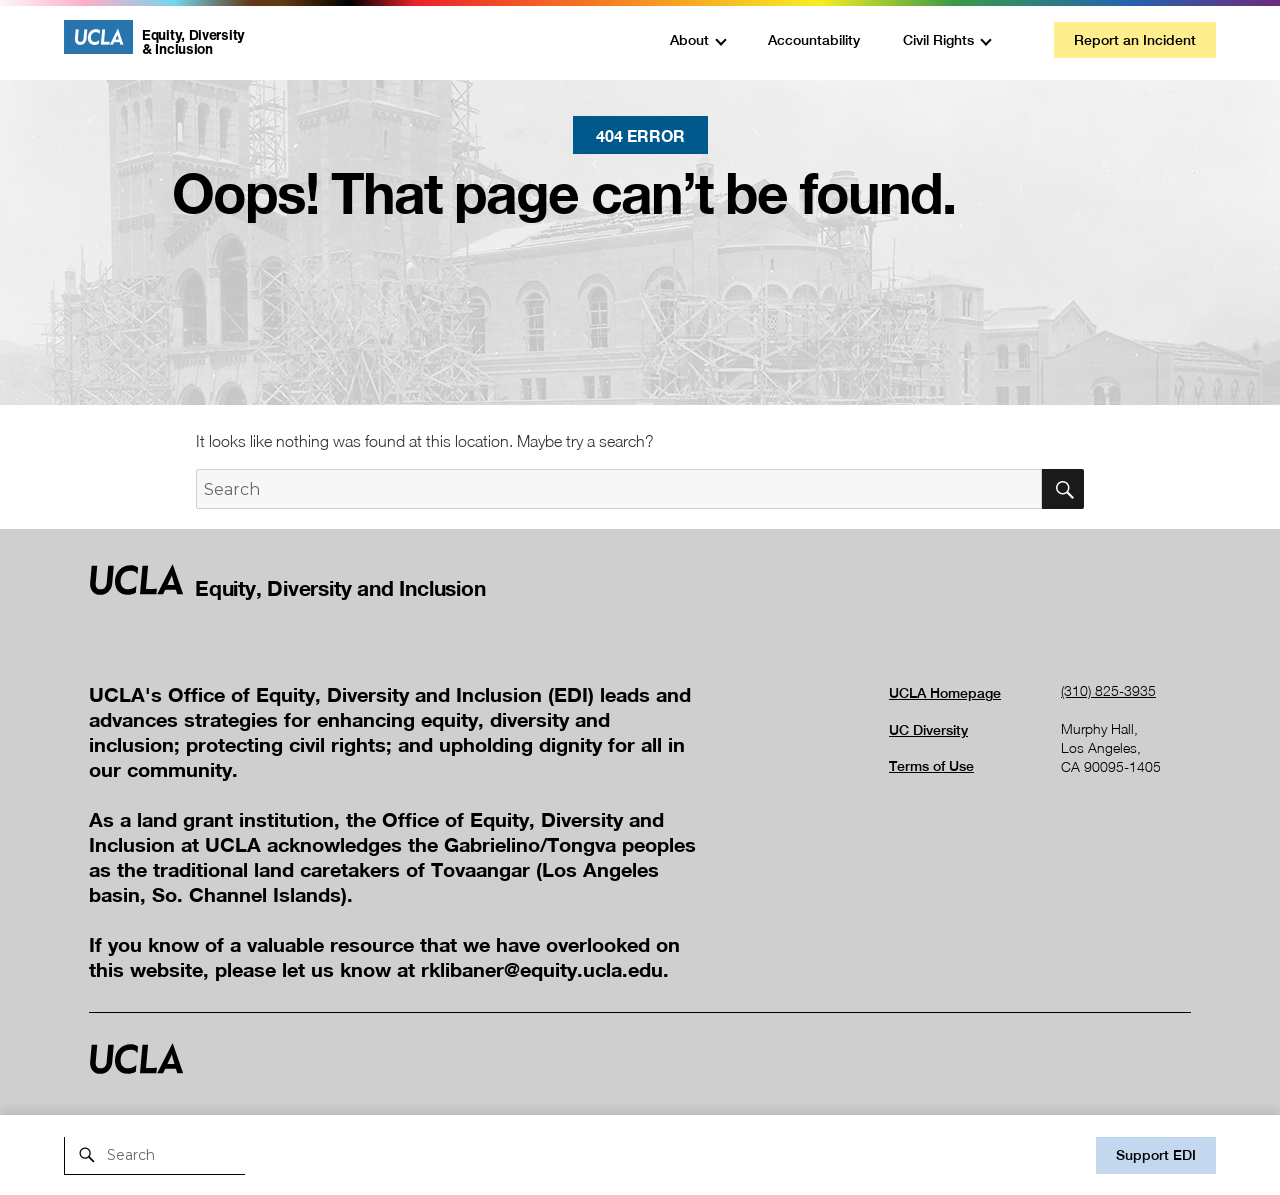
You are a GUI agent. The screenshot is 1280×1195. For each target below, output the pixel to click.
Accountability (814, 40)
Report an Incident (1135, 40)
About (689, 40)
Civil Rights (938, 40)
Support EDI (1156, 1155)
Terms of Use (931, 766)
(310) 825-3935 (1108, 690)
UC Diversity (928, 730)
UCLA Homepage (945, 693)
